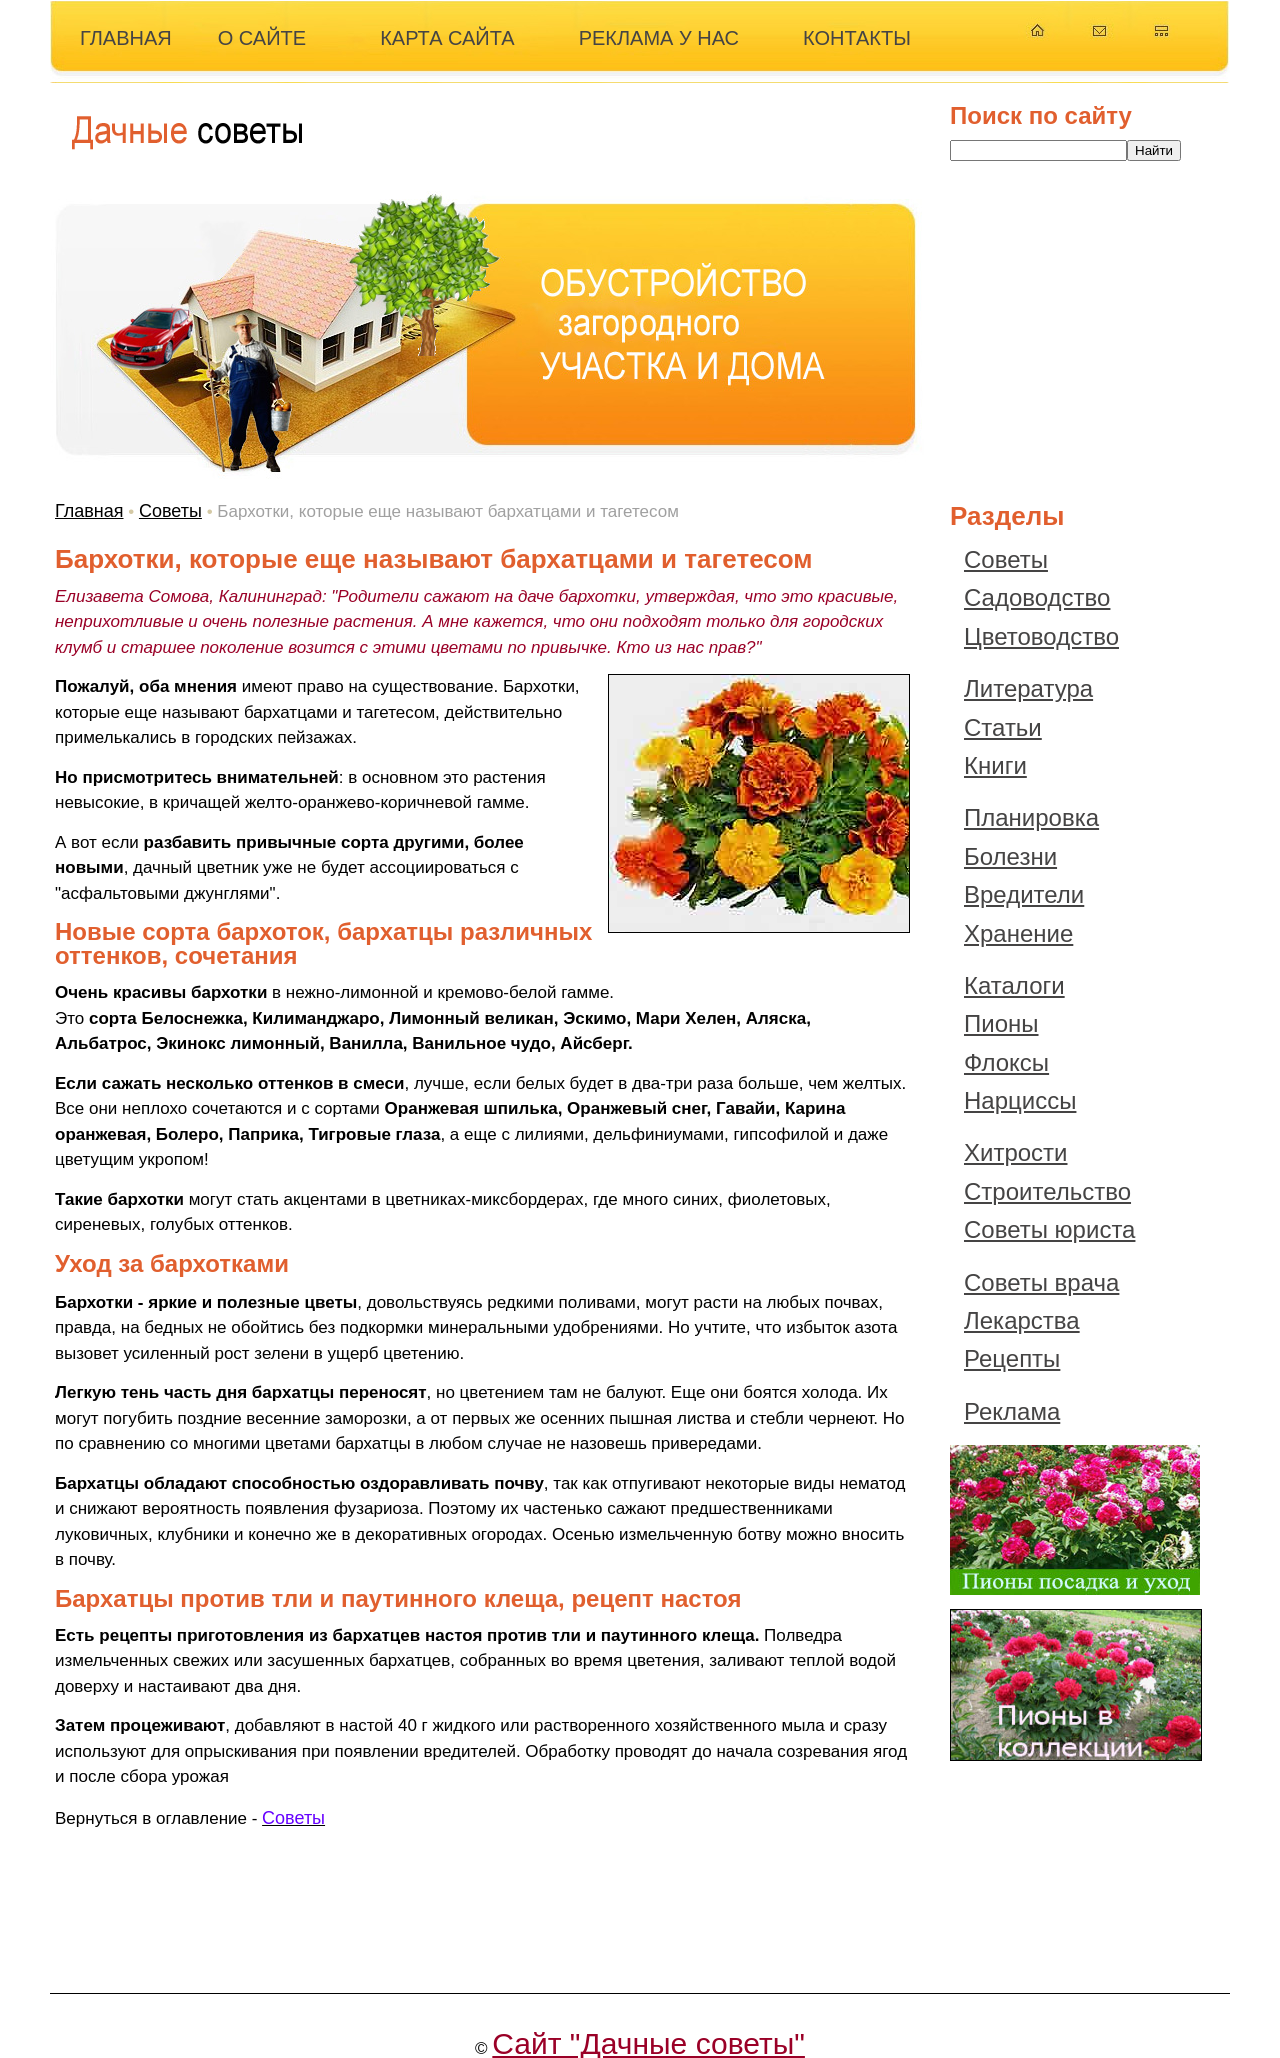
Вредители (1024, 894)
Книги (995, 765)
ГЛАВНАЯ (126, 38)
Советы (170, 511)
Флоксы (1006, 1062)
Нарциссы (1020, 1100)
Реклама (1012, 1411)
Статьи (1003, 727)
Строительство (1047, 1191)
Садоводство (1037, 597)
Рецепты (1012, 1358)
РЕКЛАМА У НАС (659, 38)
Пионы (1001, 1023)
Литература (1028, 688)
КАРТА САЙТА (447, 38)
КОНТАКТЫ (857, 38)
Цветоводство (1041, 636)
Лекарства (1022, 1320)
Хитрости (1016, 1152)
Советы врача (1041, 1282)
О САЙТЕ (262, 38)
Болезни (1010, 856)
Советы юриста (1049, 1229)
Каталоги (1014, 985)
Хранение (1018, 933)
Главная (89, 511)
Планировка (1031, 817)
